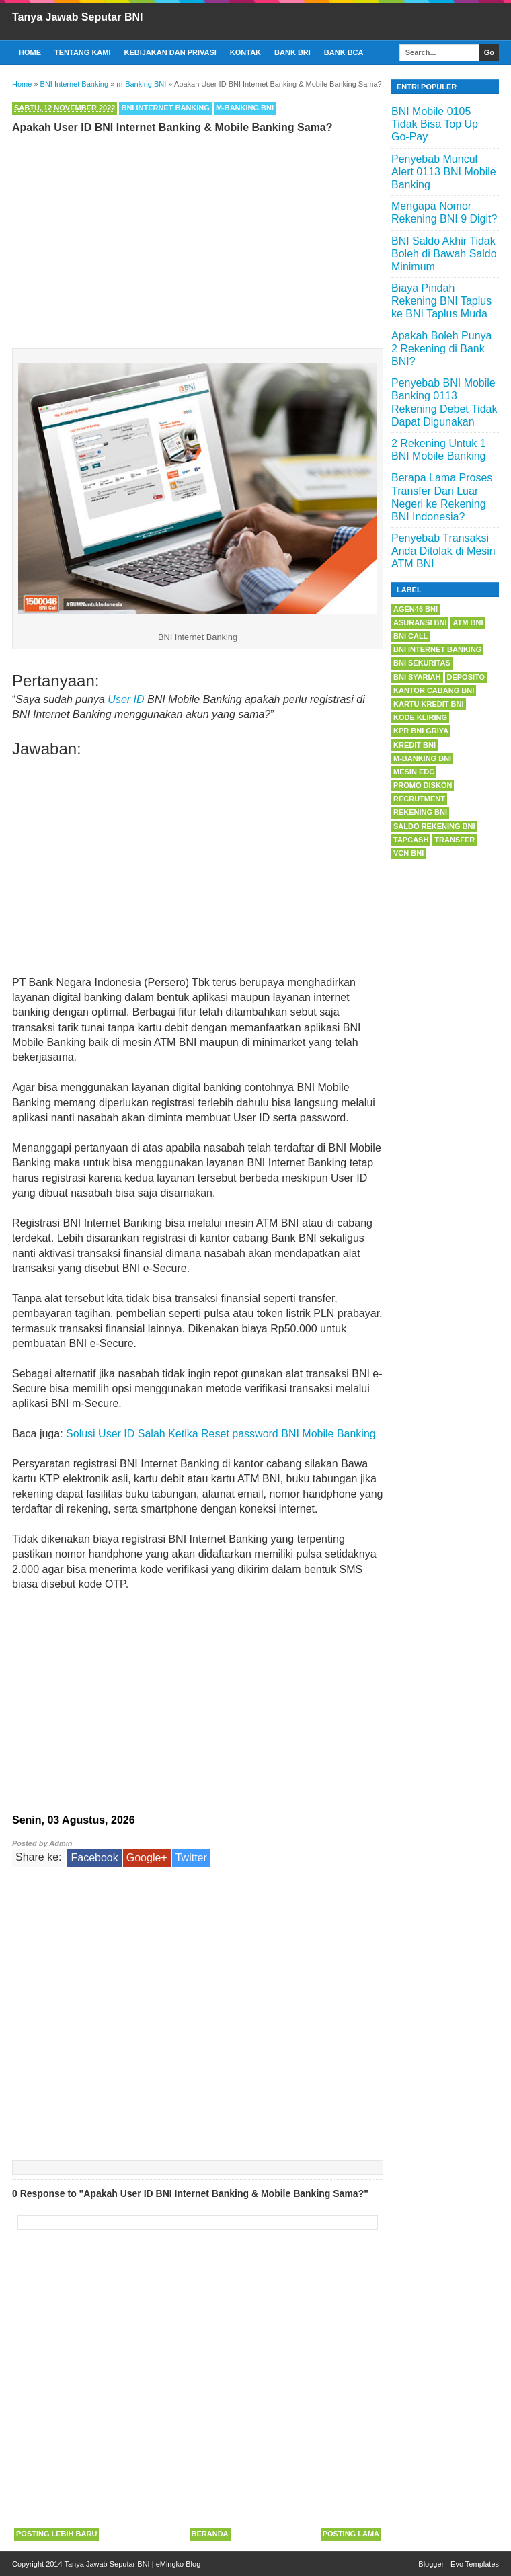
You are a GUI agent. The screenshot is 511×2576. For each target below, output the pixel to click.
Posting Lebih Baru (56, 2534)
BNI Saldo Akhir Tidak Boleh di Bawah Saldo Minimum (444, 253)
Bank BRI (292, 52)
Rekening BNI (420, 812)
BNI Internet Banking (165, 108)
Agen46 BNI (415, 609)
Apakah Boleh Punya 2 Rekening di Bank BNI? (441, 348)
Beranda (210, 2534)
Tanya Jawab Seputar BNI (77, 17)
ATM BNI (468, 622)
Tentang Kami (82, 52)
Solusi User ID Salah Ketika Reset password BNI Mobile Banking (221, 1433)
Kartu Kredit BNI (428, 704)
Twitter (191, 1857)
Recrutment (419, 799)
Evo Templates (474, 2564)
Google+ (146, 1857)
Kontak (245, 52)
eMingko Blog (178, 2564)
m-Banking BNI (245, 108)
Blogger (431, 2564)
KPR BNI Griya (420, 731)
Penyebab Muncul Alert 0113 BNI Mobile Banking (443, 171)
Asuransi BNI (419, 622)
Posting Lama (351, 2534)
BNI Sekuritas (421, 663)
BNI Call (410, 636)
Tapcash (410, 840)
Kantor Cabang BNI (433, 690)
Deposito (466, 677)
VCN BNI (408, 853)
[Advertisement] (197, 238)
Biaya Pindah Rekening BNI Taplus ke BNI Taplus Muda (441, 300)
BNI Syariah (417, 677)
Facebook (94, 1857)
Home (30, 52)
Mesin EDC (413, 772)
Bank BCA (344, 52)
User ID (126, 699)
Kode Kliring (420, 717)
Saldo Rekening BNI (434, 826)
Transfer (454, 840)
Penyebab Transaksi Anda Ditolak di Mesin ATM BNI (443, 550)
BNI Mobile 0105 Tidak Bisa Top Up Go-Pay (434, 124)
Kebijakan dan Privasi (170, 52)
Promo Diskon (422, 785)
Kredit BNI (414, 745)
